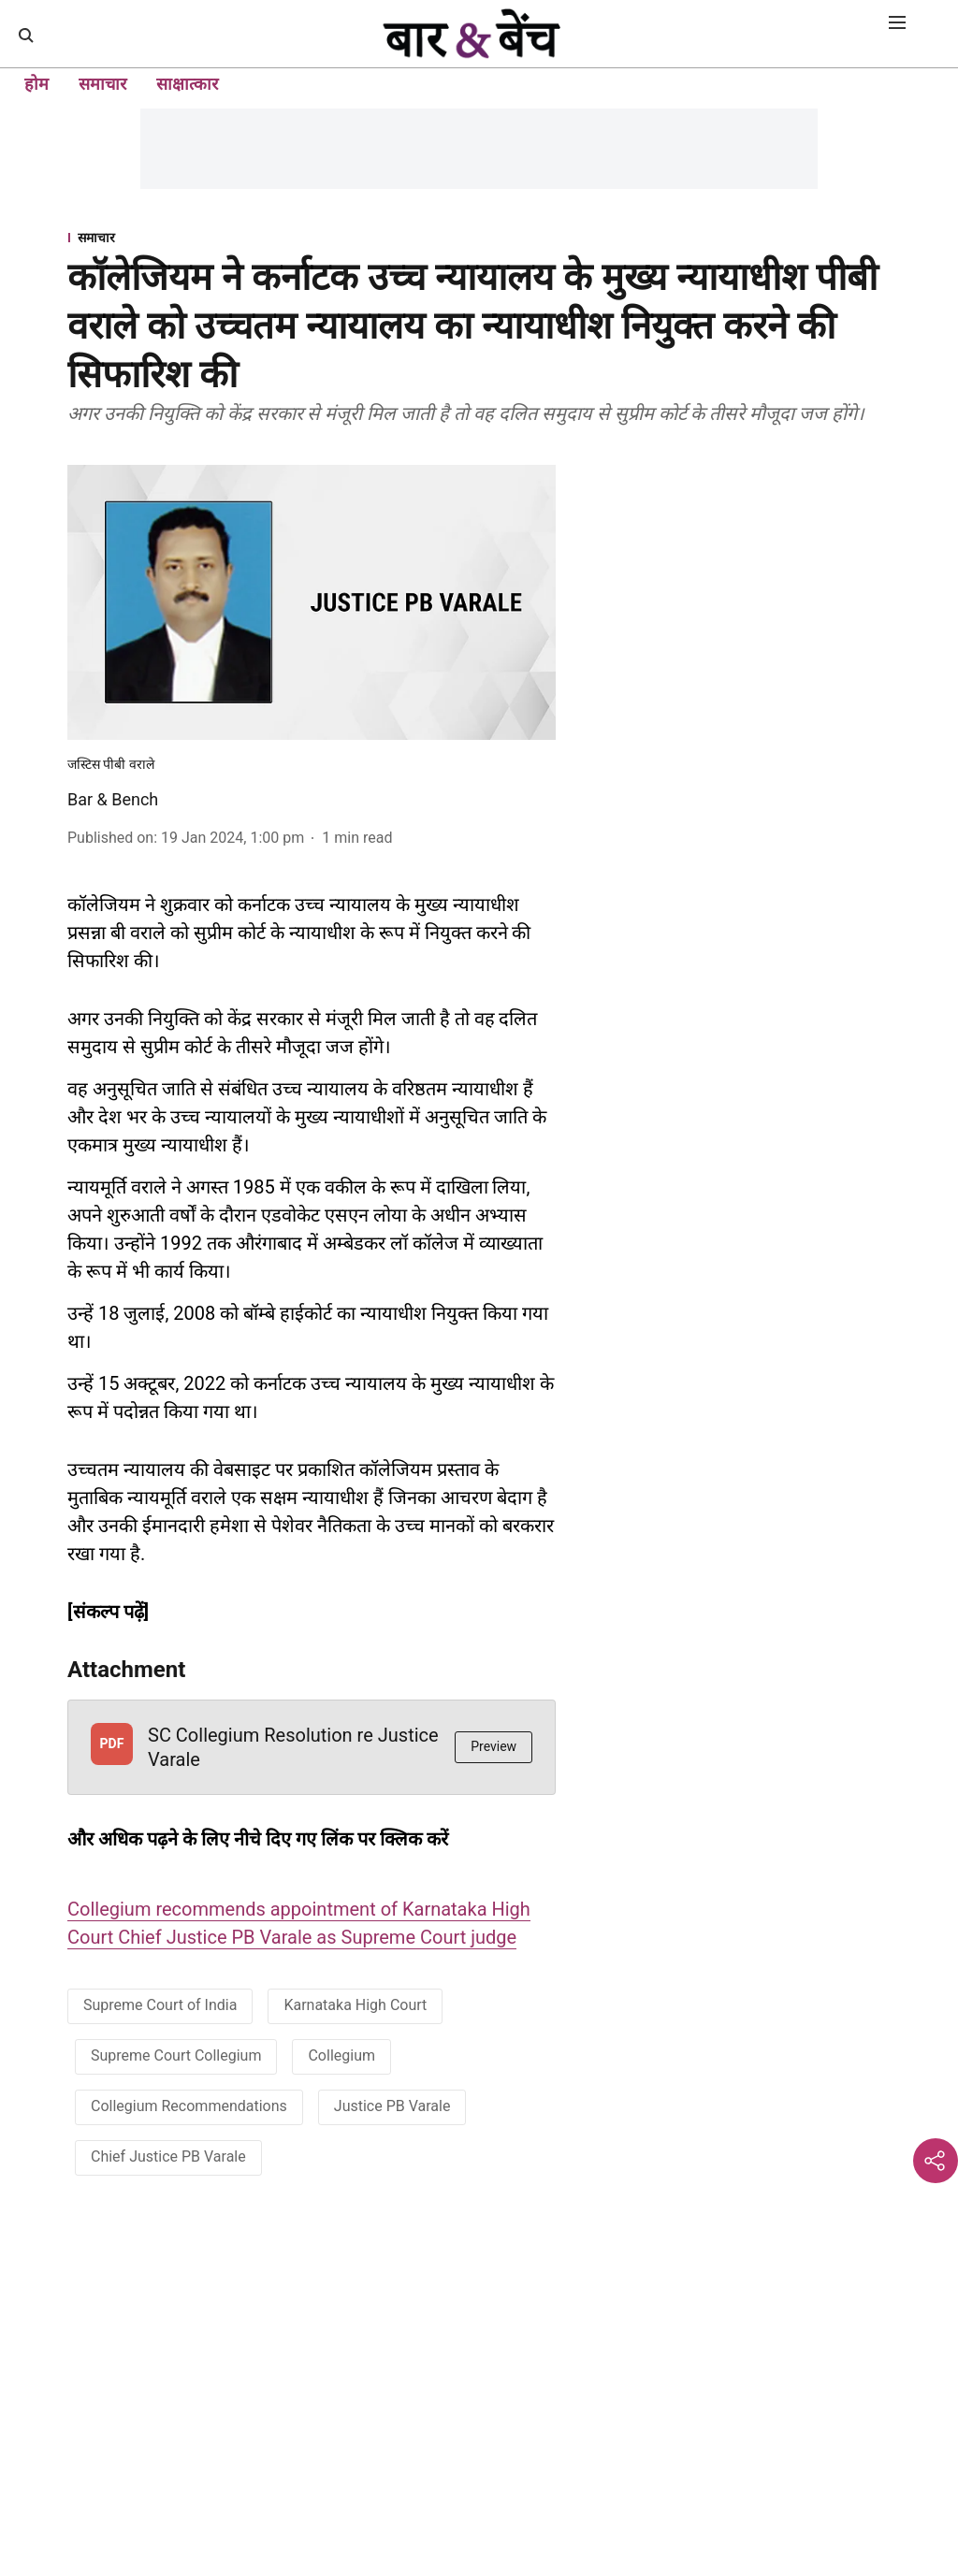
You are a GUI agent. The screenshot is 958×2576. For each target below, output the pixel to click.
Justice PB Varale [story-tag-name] (392, 2106)
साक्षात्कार (187, 84)
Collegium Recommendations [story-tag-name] (189, 2106)
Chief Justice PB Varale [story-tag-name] (168, 2156)
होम (36, 84)
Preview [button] (493, 1746)
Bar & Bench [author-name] (112, 799)
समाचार (102, 84)
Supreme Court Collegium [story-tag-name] (176, 2055)
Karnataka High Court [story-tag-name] (355, 2005)
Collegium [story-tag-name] (341, 2055)
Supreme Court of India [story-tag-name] (160, 2005)
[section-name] (479, 237)
